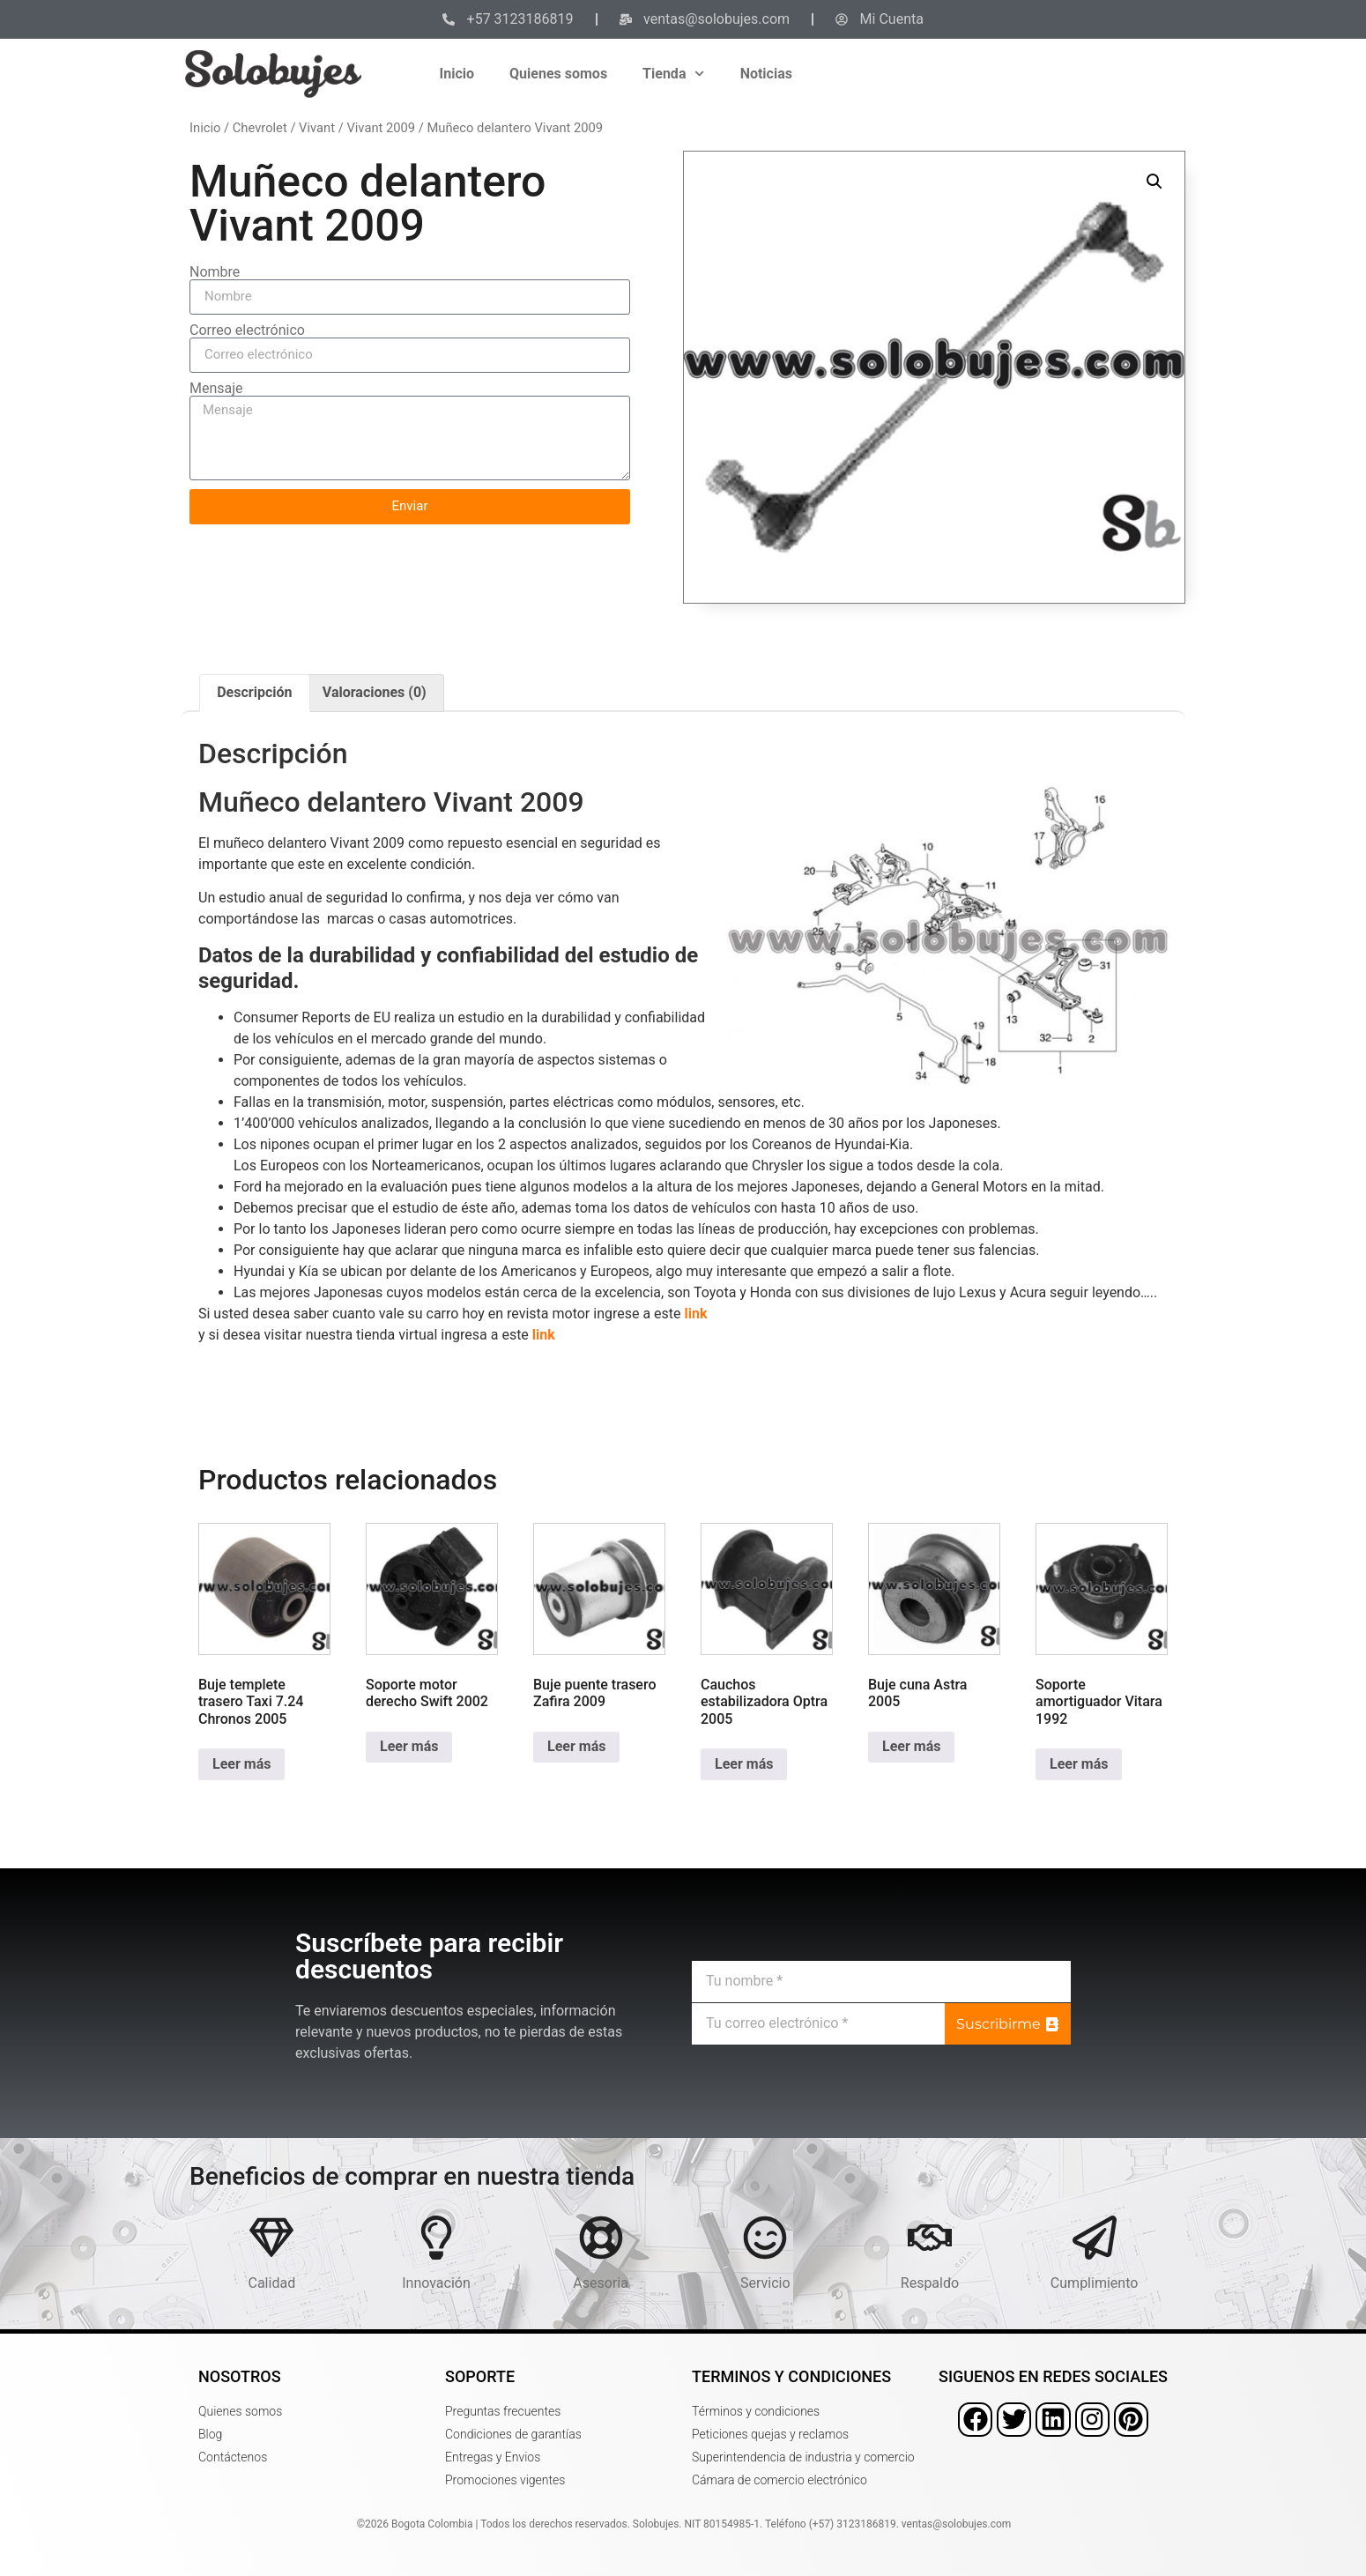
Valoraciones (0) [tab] (375, 692)
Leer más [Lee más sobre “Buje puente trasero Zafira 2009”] (576, 1746)
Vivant (317, 128)
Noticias (766, 73)
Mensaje (216, 389)
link (696, 1313)
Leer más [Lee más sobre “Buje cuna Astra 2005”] (911, 1746)
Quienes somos (558, 73)
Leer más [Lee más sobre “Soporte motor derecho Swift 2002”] (409, 1746)
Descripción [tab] (254, 692)
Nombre (214, 272)
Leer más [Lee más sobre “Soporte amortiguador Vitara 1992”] (1079, 1764)
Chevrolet (260, 128)
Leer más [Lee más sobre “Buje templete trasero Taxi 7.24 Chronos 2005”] (241, 1764)
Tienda (673, 73)
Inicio (457, 73)
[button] (1154, 181)
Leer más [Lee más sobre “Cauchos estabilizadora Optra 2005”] (744, 1764)
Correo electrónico (247, 330)
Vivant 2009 (380, 128)
